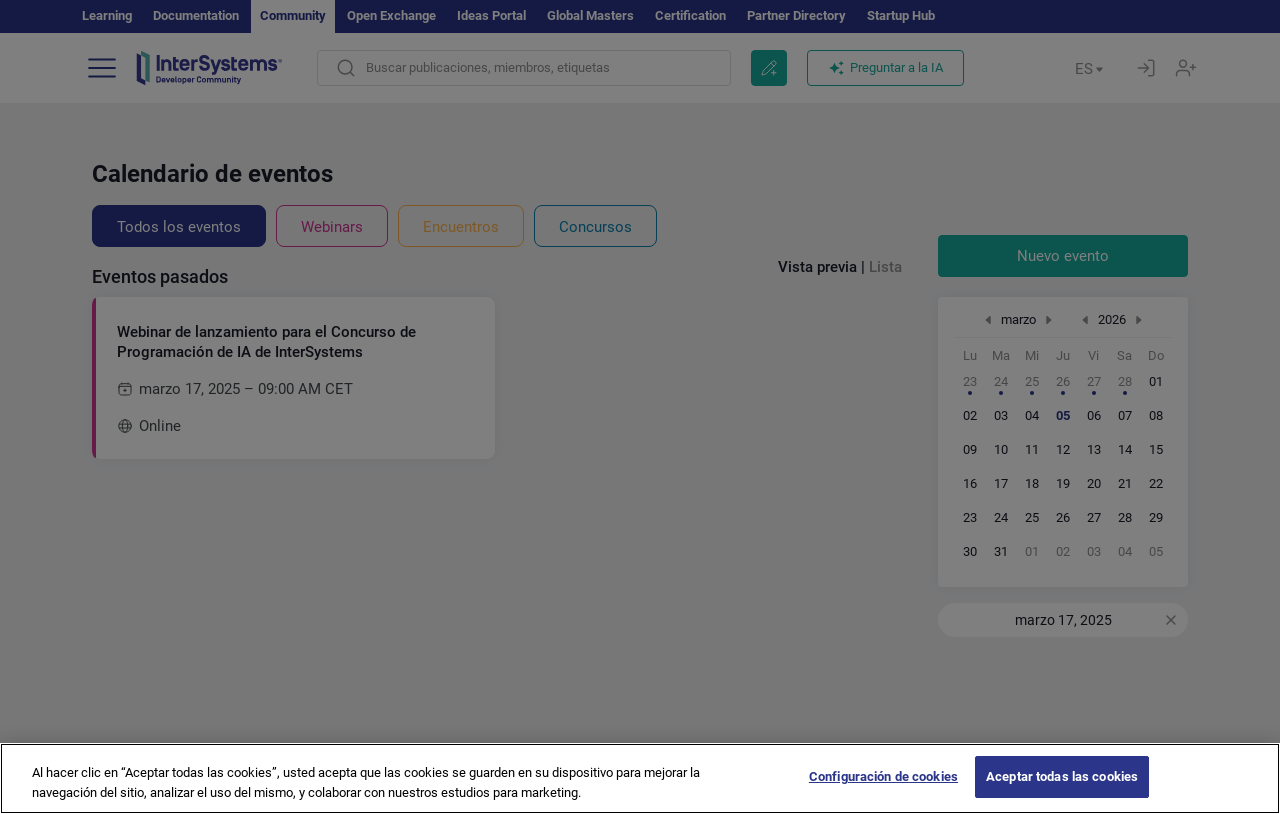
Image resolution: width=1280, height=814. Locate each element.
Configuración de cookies (883, 791)
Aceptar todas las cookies (1062, 791)
